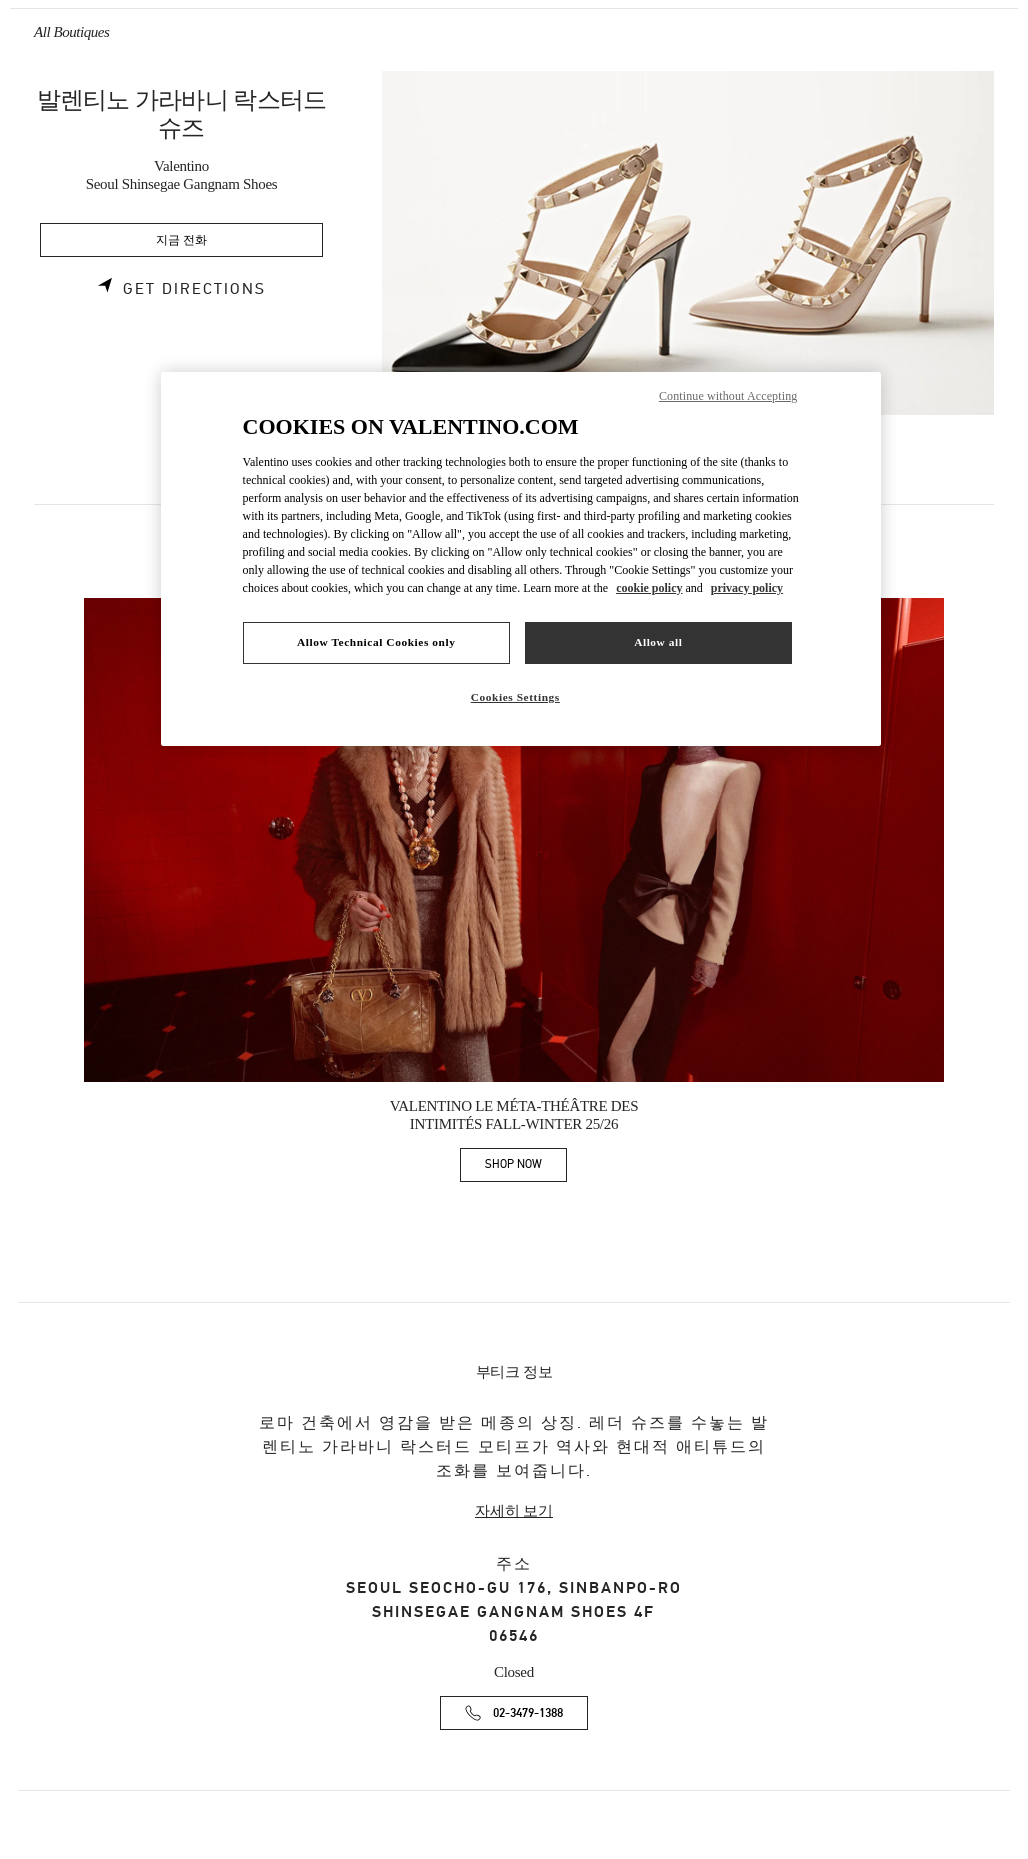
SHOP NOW (526, 1167)
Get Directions (194, 289)
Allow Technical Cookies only (376, 642)
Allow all (658, 642)
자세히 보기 (514, 1511)
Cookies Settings (515, 697)
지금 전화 (181, 240)
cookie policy (649, 588)
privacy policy (747, 588)
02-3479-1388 (528, 1713)
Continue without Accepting (728, 396)
